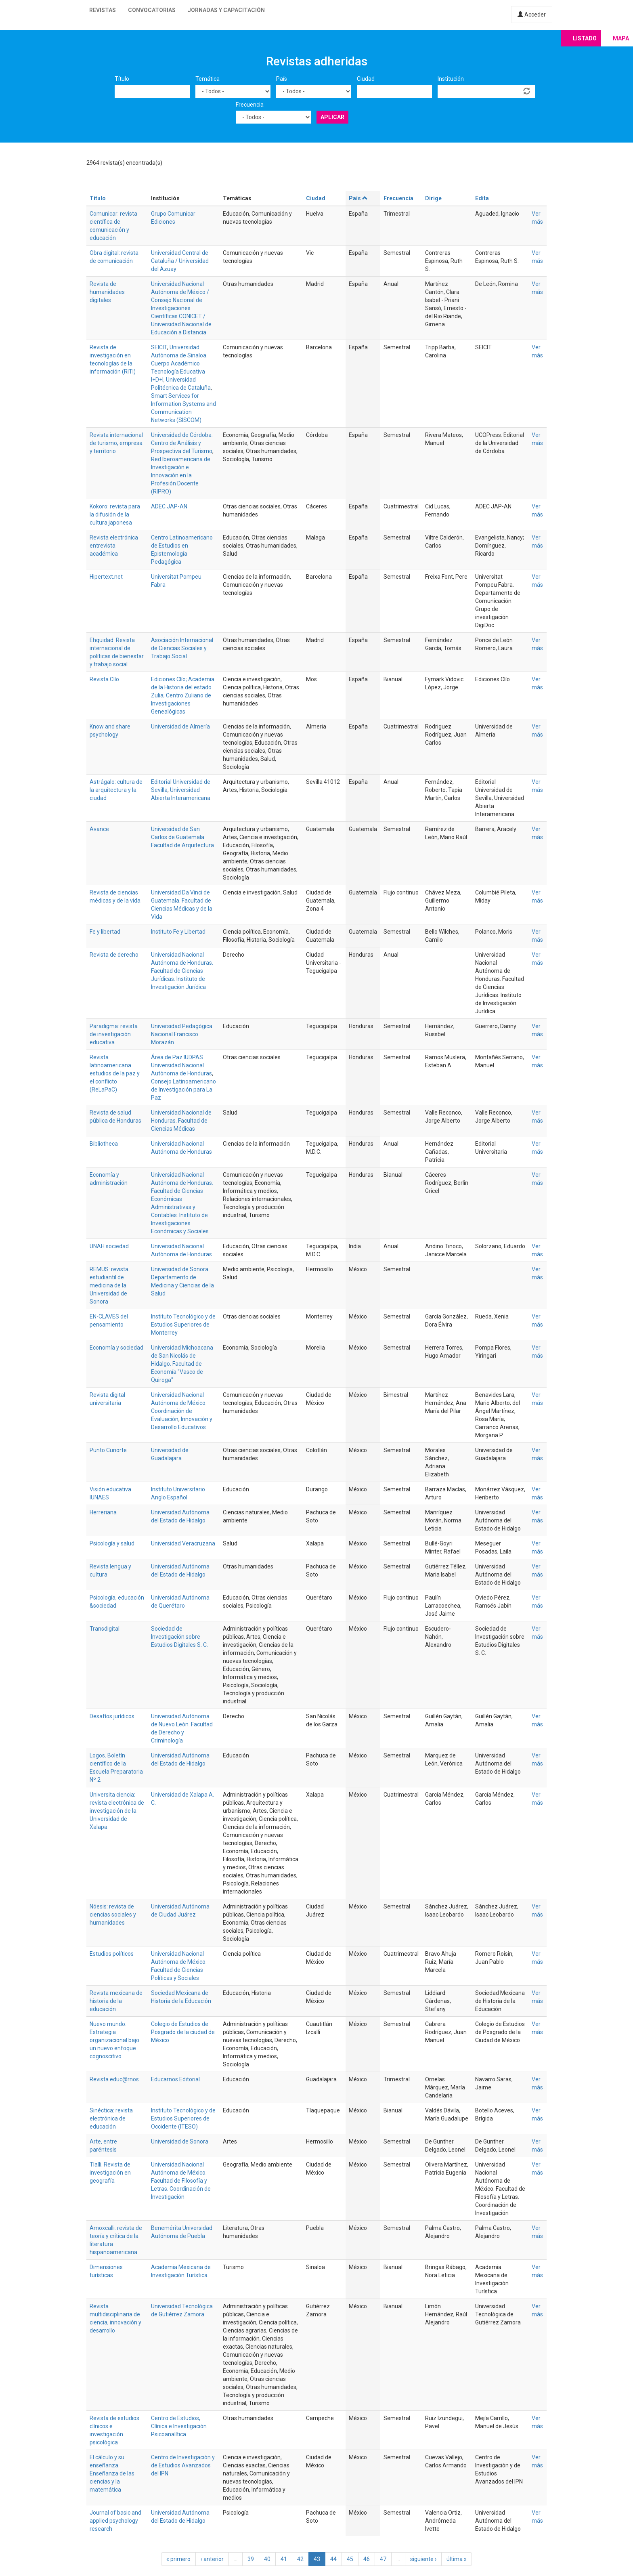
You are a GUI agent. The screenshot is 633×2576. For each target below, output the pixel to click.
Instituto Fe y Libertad (178, 931)
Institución (451, 79)
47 (383, 2559)
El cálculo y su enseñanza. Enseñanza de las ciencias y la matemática (112, 2473)
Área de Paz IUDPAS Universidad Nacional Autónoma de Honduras (181, 1065)
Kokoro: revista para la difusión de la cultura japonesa (115, 514)
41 (284, 2559)
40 (267, 2559)
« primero (178, 2559)
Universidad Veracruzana (183, 1543)
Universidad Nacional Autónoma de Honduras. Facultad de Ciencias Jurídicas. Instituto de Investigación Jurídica (182, 970)
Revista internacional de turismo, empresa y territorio (116, 443)
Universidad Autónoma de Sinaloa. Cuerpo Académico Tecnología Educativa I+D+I (179, 363)
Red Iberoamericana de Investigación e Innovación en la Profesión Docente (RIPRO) (180, 475)
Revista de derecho (114, 954)
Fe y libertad (105, 931)
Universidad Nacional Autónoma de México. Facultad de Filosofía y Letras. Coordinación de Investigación (181, 2180)
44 (333, 2559)
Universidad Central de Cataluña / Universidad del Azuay (180, 261)
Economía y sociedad (116, 1347)
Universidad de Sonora (179, 2141)
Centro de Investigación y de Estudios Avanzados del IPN (183, 2465)
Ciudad (366, 79)
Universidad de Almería (180, 726)
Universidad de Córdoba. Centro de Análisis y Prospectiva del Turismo (182, 443)
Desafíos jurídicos (112, 1716)
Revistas (102, 10)
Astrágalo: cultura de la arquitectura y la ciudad (116, 790)
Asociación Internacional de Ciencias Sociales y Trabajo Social (182, 648)
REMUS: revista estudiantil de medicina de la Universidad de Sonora (109, 1285)
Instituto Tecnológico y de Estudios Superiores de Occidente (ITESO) (183, 2118)
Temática (207, 79)
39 (250, 2559)
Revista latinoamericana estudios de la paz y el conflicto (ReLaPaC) (115, 1073)
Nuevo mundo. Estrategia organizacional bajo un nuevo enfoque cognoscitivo (114, 2040)
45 (350, 2559)
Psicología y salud (112, 1543)
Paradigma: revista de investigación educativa (114, 1034)
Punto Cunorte (108, 1450)
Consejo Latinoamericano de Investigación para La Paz (183, 1089)
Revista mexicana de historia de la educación (116, 2001)
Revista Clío (104, 679)
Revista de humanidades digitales (107, 292)
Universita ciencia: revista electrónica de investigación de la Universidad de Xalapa (117, 1810)
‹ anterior (212, 2559)
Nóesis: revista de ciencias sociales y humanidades (113, 1914)
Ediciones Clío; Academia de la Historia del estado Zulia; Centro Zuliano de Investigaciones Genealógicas (182, 695)
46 (366, 2559)
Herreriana (103, 1512)
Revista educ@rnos (114, 2079)
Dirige (433, 198)
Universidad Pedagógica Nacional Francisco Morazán (181, 1034)
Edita (482, 198)
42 (300, 2559)
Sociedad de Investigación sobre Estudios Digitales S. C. (179, 1636)
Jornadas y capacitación (226, 10)
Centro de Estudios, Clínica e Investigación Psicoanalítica (179, 2426)
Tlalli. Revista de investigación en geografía (110, 2172)
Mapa (621, 38)
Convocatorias (152, 10)
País (281, 79)
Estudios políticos (112, 1953)
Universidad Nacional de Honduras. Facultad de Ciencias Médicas (181, 1120)
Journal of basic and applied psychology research (115, 2520)
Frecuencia (250, 104)
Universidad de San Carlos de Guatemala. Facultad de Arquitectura (182, 837)
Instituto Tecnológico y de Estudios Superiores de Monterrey (183, 1324)
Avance (99, 829)
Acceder (532, 14)
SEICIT (159, 347)
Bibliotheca (104, 1143)
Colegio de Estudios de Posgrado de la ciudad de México (183, 2032)
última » (456, 2559)
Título (122, 79)
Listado (585, 38)
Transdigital (104, 1628)
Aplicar (332, 117)
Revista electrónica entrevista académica (114, 545)
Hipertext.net (106, 576)
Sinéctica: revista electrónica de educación (111, 2118)
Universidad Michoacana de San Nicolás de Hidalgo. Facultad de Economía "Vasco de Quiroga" (182, 1363)
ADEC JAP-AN (169, 506)
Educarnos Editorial (175, 2079)
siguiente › (423, 2559)
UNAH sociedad (109, 1246)
